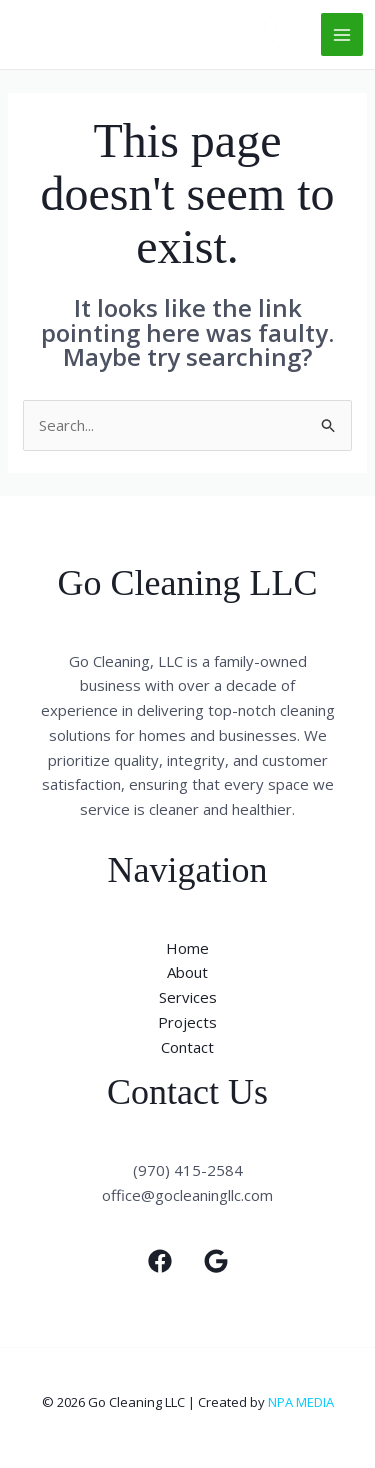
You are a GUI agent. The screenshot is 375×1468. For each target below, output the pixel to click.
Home (187, 948)
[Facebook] (160, 1261)
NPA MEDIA (301, 1402)
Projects (187, 1022)
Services (188, 997)
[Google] (216, 1261)
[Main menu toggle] (342, 34)
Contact (187, 1047)
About (187, 972)
